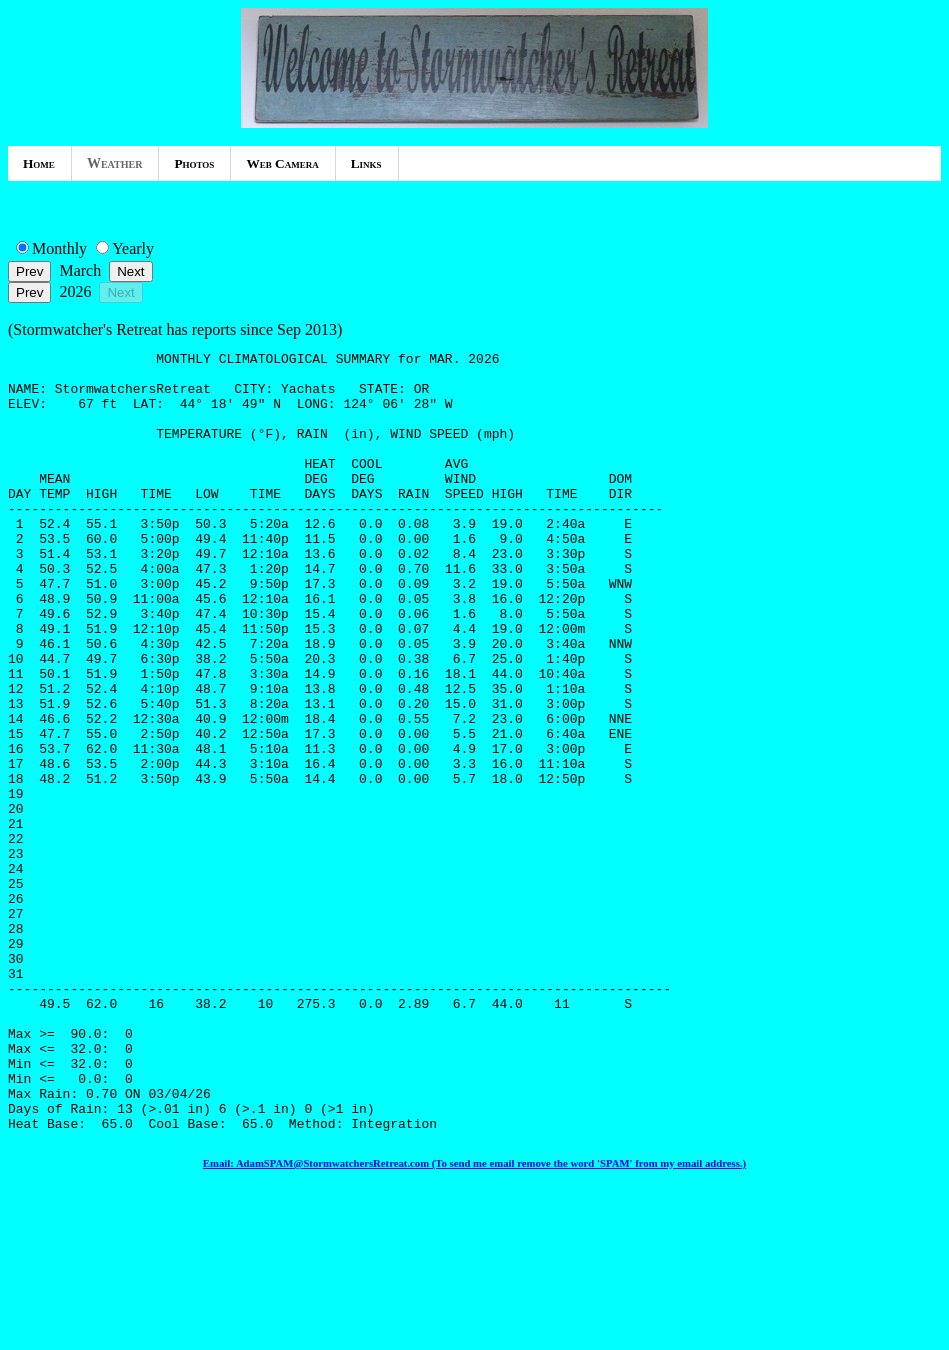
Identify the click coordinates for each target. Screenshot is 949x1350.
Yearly (133, 248)
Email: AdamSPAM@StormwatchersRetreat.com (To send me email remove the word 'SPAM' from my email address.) (474, 1319)
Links (366, 163)
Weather (115, 163)
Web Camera (282, 163)
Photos (194, 163)
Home (39, 163)
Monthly (59, 248)
